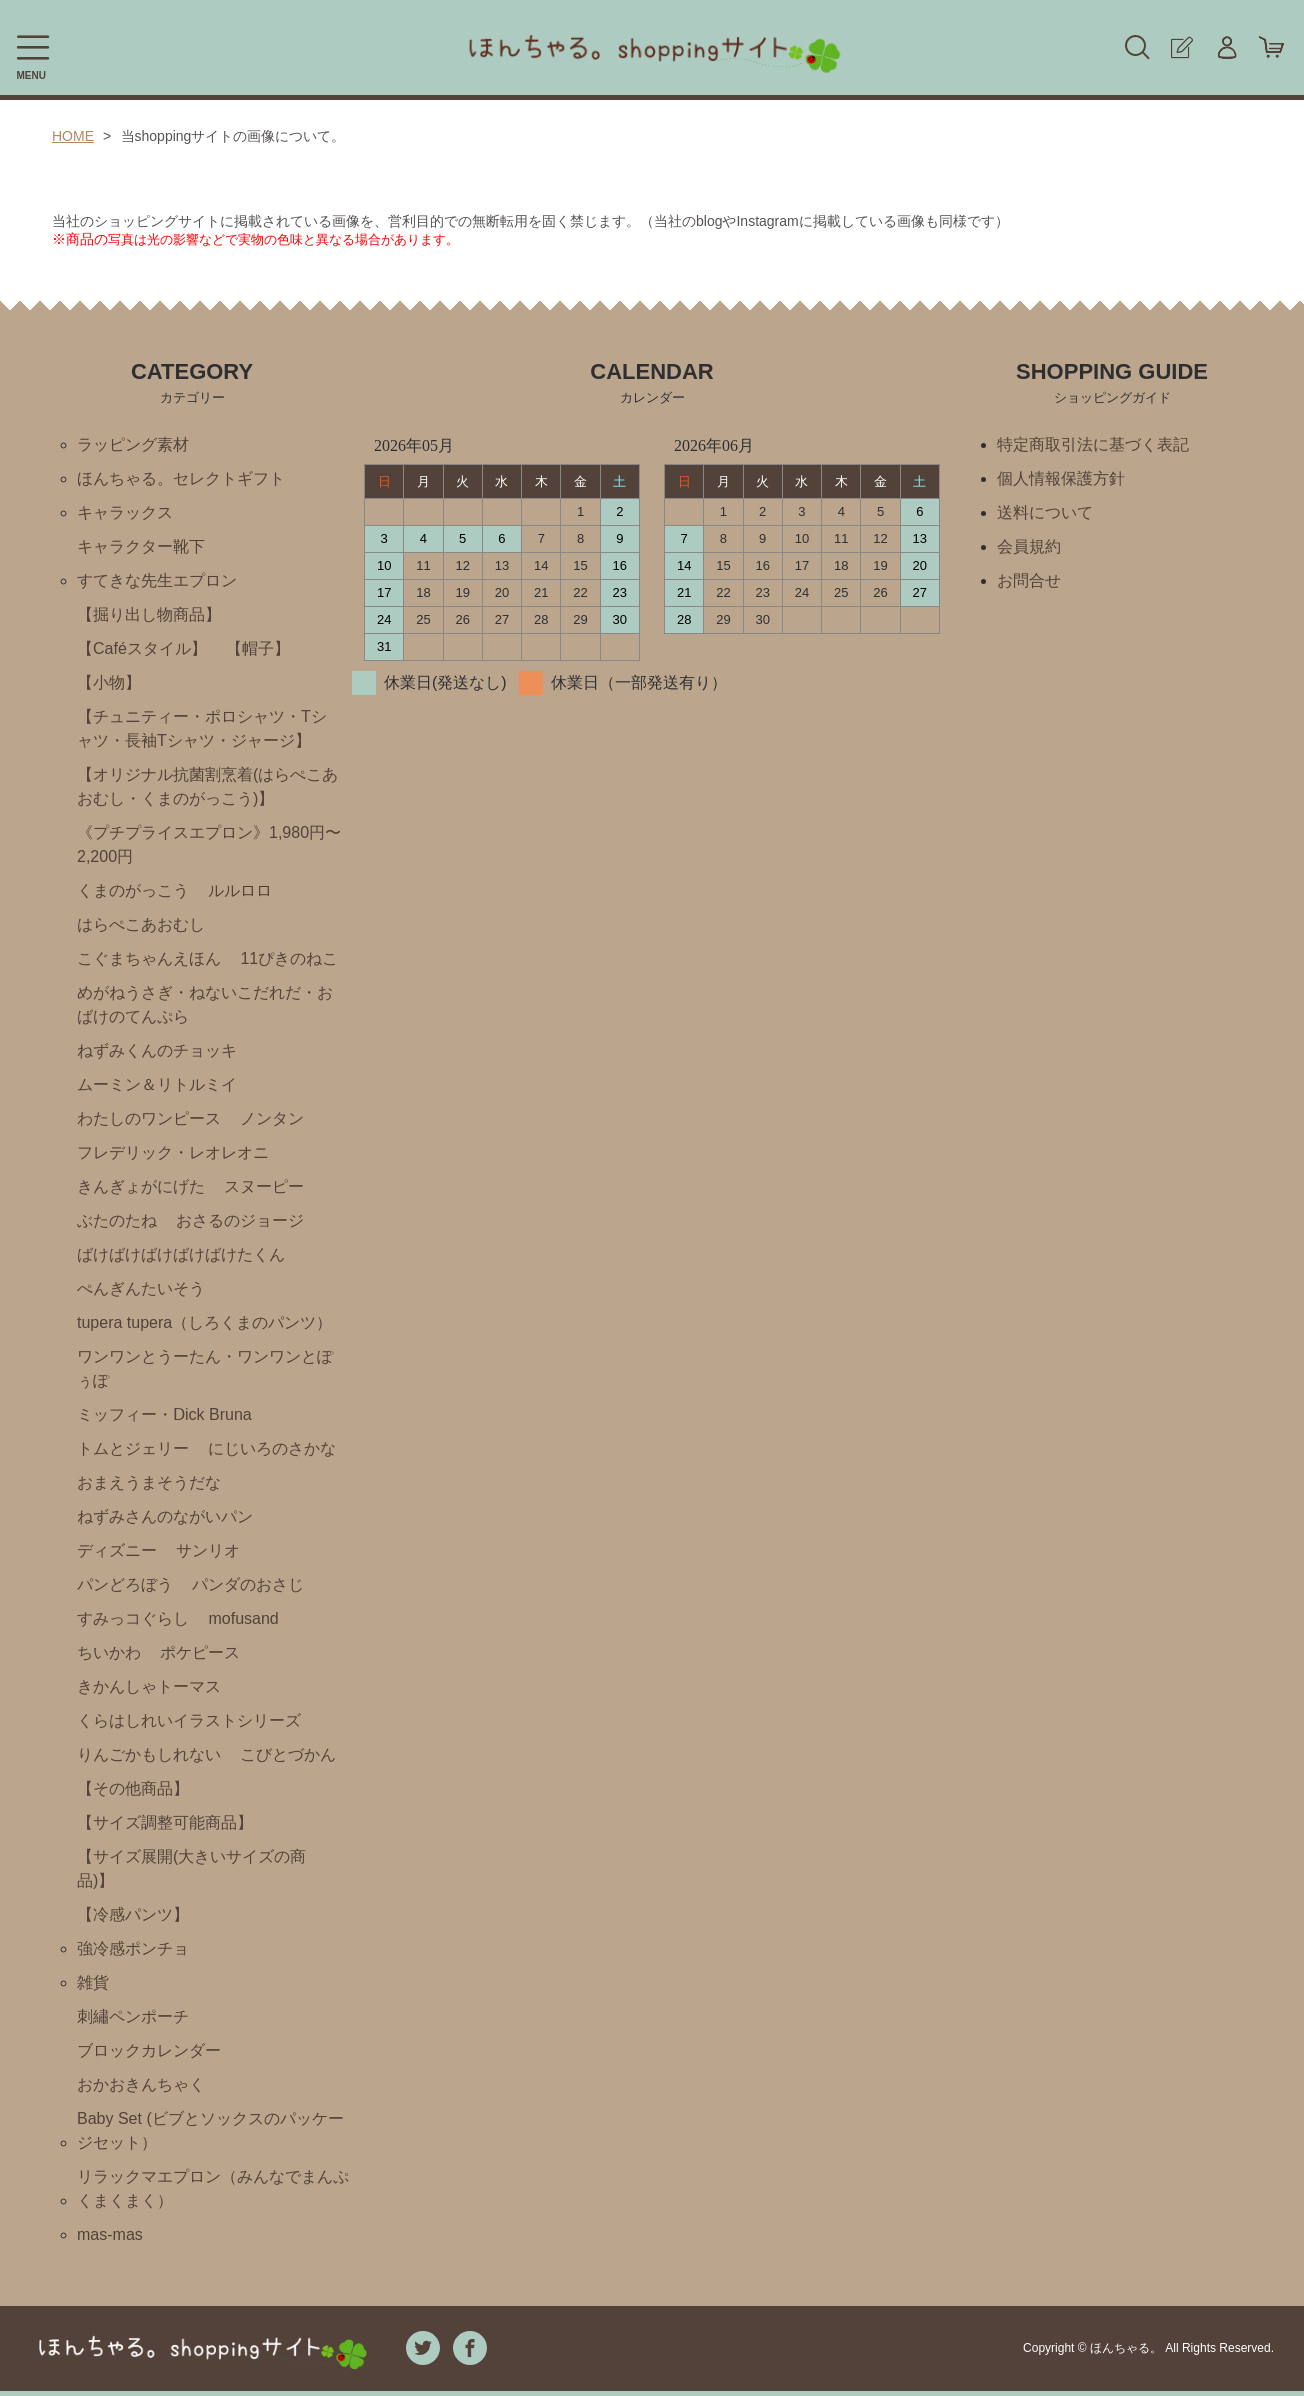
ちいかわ (109, 1652)
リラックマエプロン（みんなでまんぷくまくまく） (213, 2188)
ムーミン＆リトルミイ (157, 1084)
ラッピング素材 (133, 444)
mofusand (243, 1618)
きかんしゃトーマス (149, 1686)
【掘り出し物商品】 (149, 614)
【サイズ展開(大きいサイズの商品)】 (191, 1868)
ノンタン (272, 1118)
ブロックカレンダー (149, 2050)
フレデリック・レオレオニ (173, 1152)
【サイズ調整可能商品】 (165, 1822)
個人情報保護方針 (1061, 478)
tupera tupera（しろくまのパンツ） (204, 1322)
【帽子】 (258, 648)
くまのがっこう (133, 890)
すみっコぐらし (133, 1618)
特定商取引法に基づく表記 (1093, 444)
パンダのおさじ (248, 1584)
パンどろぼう (125, 1584)
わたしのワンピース (149, 1118)
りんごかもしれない (149, 1754)
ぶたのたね (117, 1220)
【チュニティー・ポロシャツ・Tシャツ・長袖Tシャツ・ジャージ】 (202, 728)
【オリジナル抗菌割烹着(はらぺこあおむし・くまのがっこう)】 (207, 786)
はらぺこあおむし (141, 924)
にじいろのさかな (272, 1448)
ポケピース (200, 1652)
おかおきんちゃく (141, 2084)
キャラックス (125, 512)
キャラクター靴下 (141, 546)
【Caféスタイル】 (142, 648)
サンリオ (208, 1550)
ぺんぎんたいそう (141, 1288)
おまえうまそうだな (149, 1482)
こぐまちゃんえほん (149, 958)
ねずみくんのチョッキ (157, 1050)
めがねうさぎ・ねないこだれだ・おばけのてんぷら (205, 1004)
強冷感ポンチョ (133, 1948)
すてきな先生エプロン (157, 580)
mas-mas (110, 2234)
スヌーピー (264, 1186)
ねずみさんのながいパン (165, 1516)
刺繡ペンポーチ (133, 2016)
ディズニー (117, 1550)
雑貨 (93, 1982)
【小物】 (109, 682)
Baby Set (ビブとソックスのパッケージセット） (210, 2130)
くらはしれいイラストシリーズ (189, 1720)
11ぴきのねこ (289, 958)
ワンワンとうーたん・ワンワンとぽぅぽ (205, 1368)
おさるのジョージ (240, 1220)
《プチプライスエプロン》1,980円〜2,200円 (209, 844)
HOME (73, 136)
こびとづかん (288, 1754)
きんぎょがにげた (141, 1186)
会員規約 (1029, 546)
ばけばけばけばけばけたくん (181, 1254)
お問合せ (1029, 580)
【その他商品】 (133, 1788)
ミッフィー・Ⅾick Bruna (164, 1414)
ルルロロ (240, 890)
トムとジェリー (133, 1448)
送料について (1045, 512)
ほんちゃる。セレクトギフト (181, 478)
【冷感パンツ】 (133, 1914)
